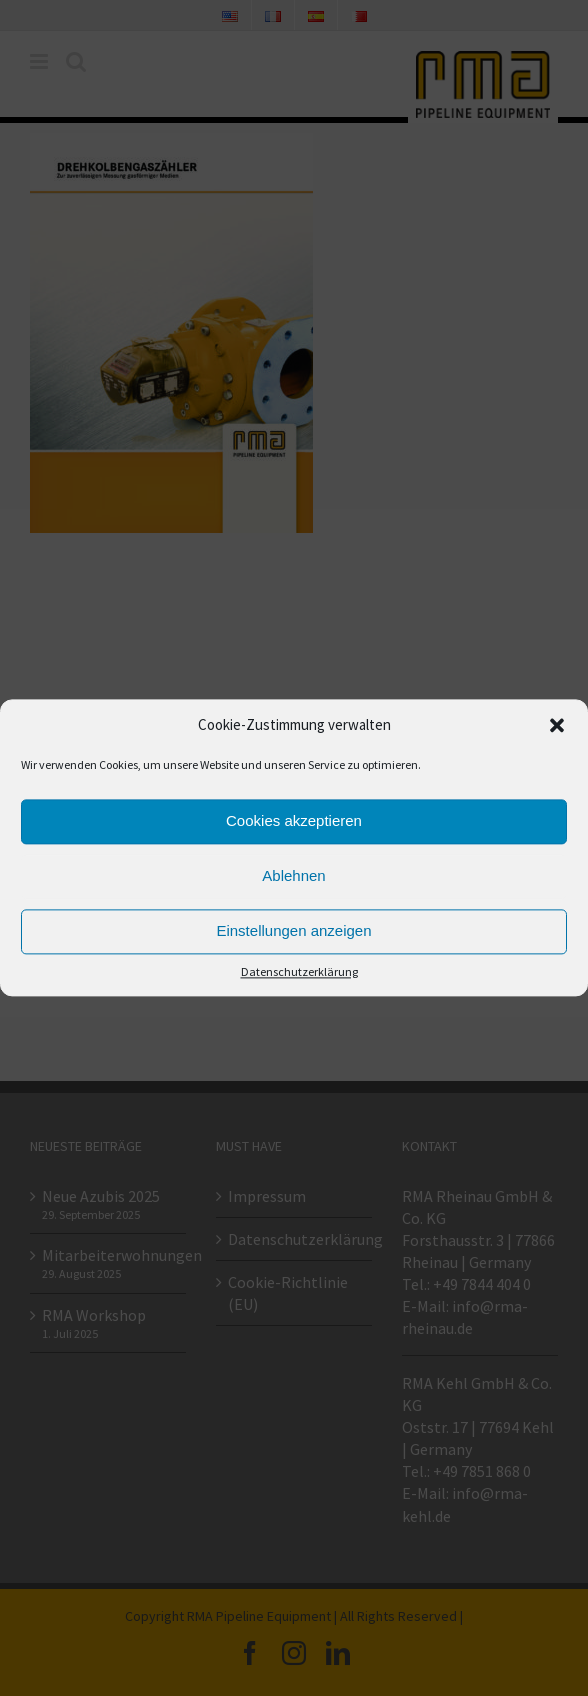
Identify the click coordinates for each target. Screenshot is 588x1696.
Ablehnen (293, 876)
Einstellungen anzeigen (293, 931)
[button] (557, 726)
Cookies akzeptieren (294, 821)
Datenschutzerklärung (299, 971)
